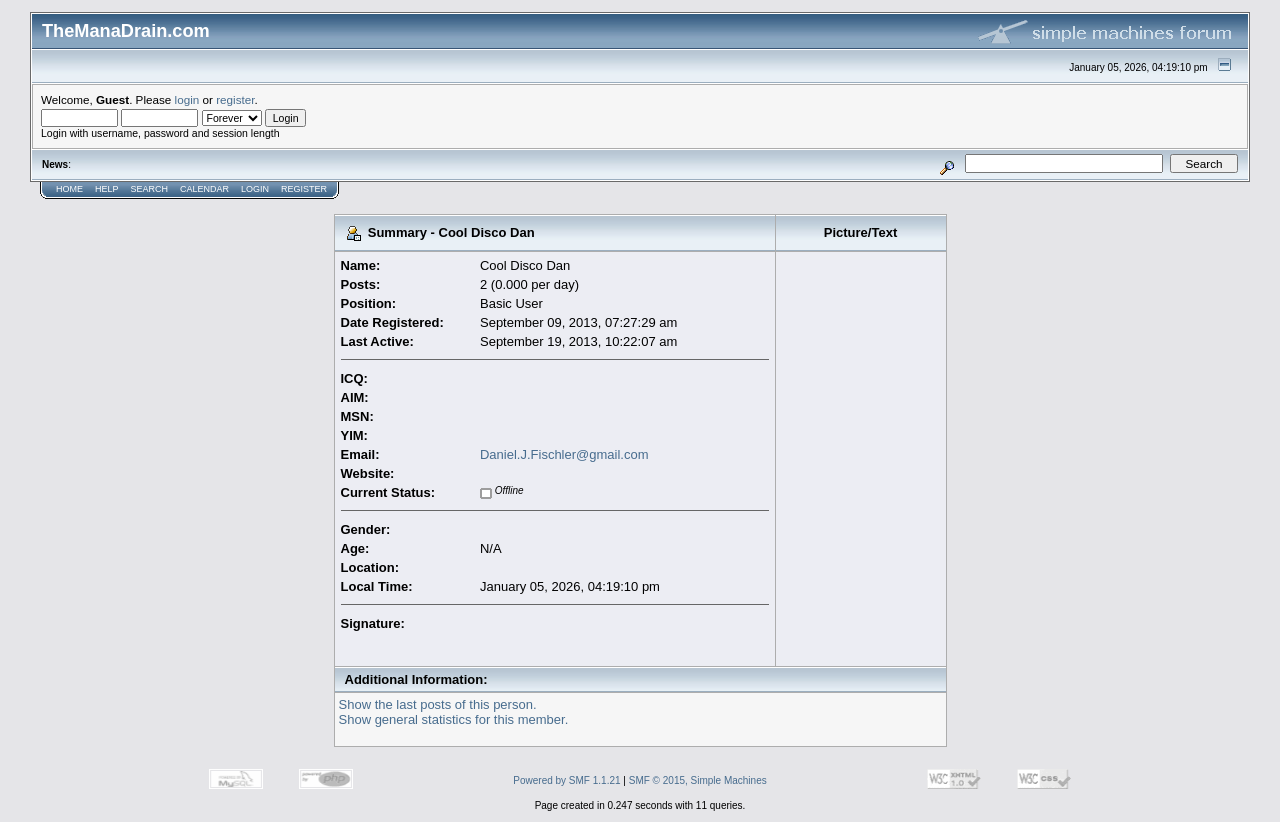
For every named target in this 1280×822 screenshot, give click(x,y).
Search (150, 189)
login (187, 99)
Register (304, 189)
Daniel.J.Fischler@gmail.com (564, 454)
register (235, 99)
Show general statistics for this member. (454, 719)
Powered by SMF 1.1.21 (566, 780)
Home (69, 189)
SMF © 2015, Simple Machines (698, 780)
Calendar (204, 189)
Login (255, 189)
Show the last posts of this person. (438, 704)
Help (107, 189)
